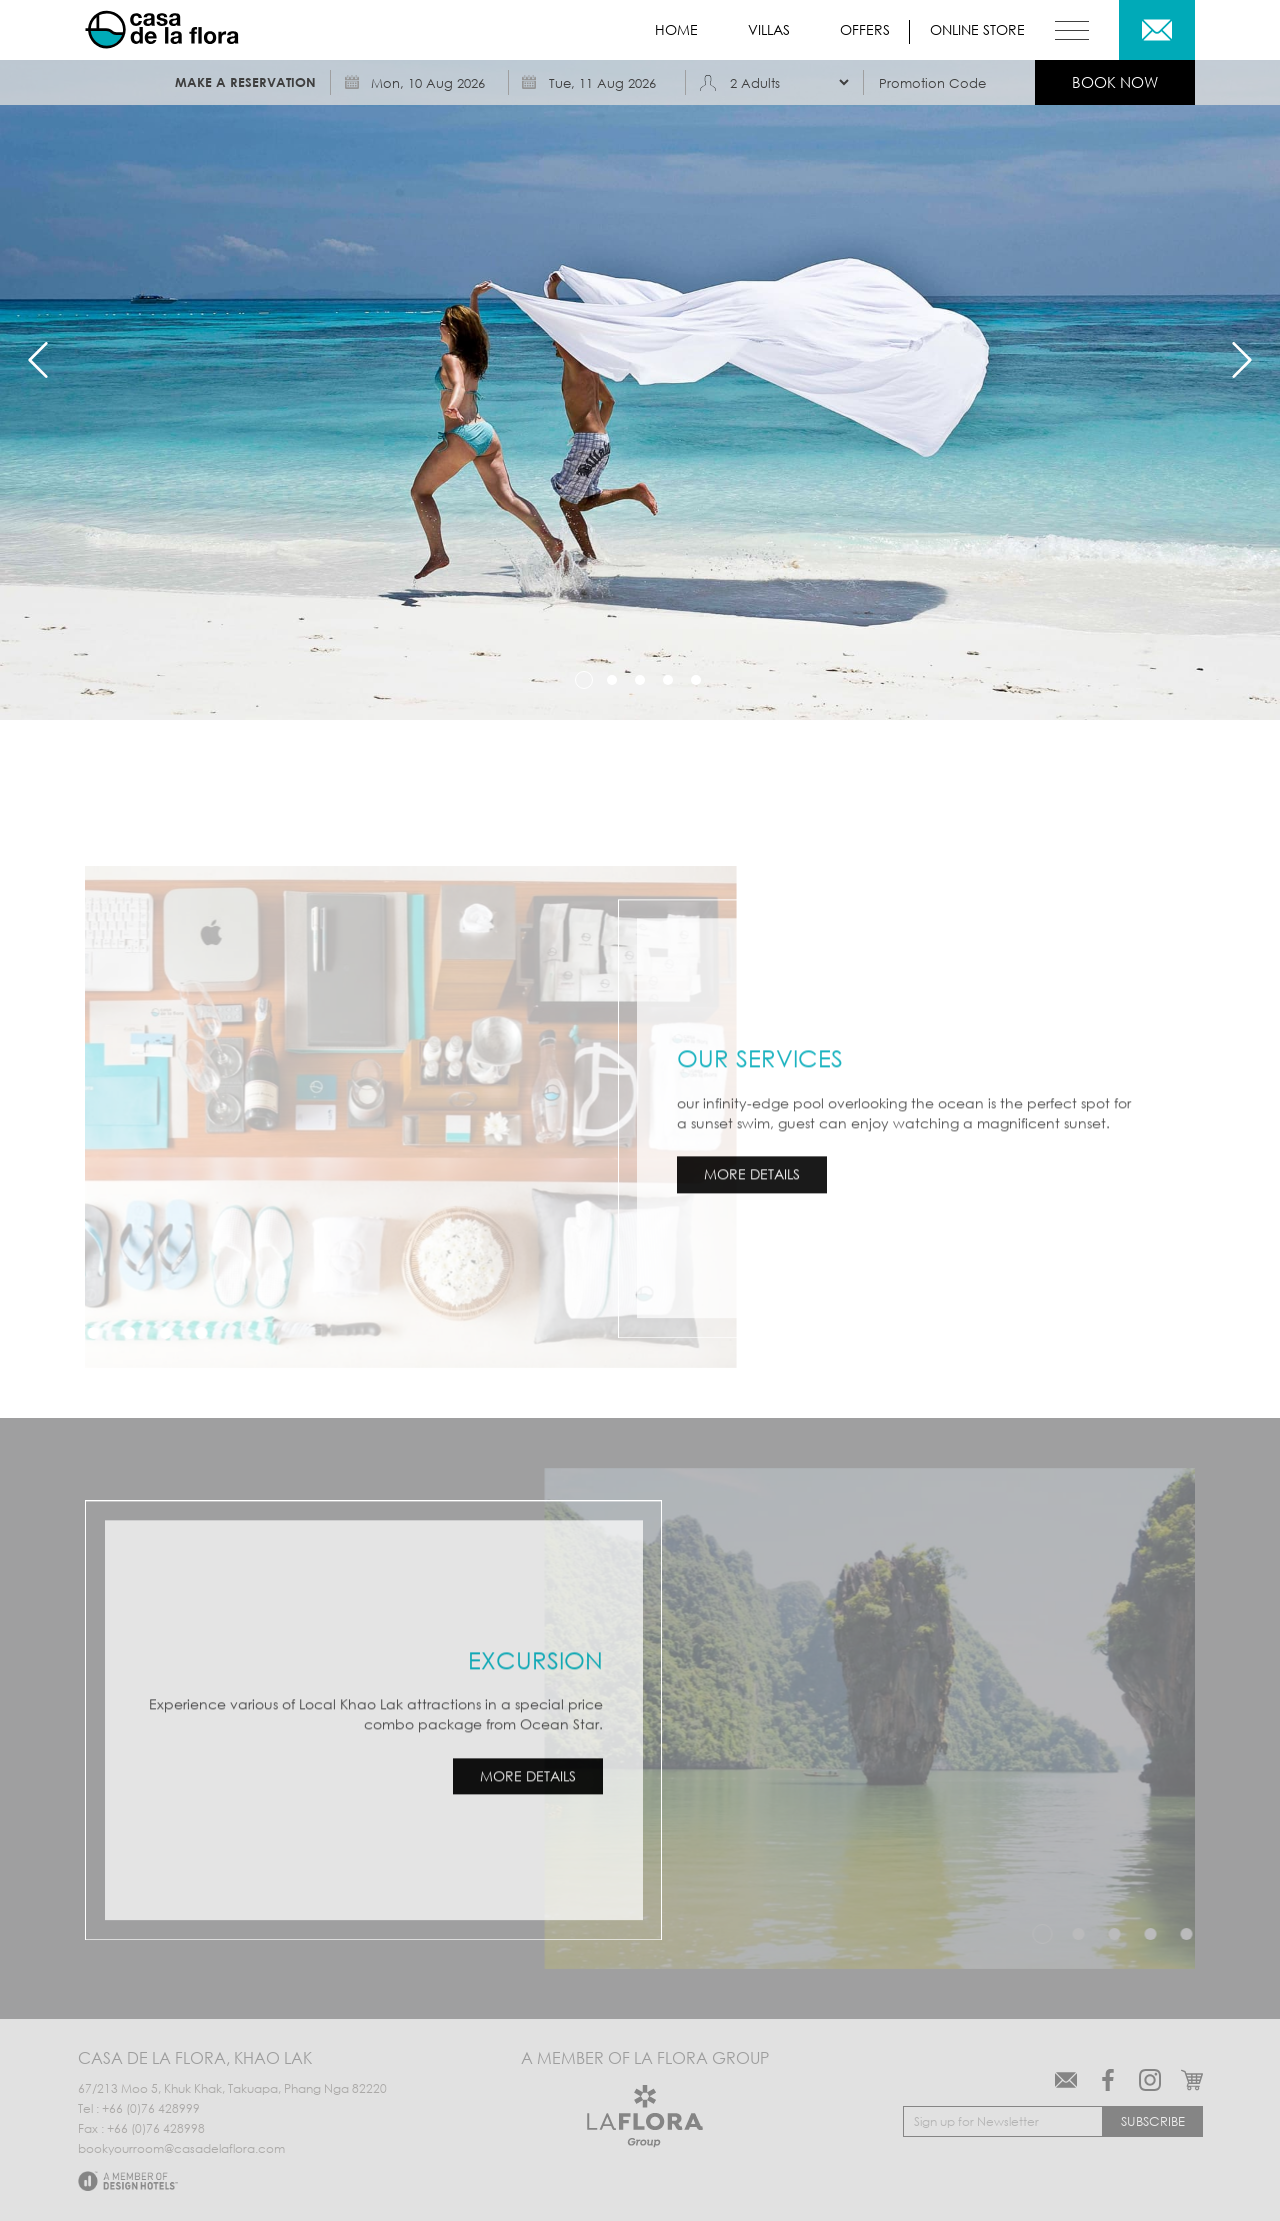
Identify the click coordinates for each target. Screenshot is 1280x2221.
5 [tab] (696, 680)
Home (676, 29)
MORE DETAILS (754, 1172)
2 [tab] (612, 680)
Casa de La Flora (164, 30)
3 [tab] (640, 680)
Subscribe (1153, 2121)
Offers (865, 29)
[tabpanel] (640, 360)
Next (1242, 360)
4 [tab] (668, 680)
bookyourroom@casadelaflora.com (181, 2149)
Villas (769, 29)
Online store (977, 29)
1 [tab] (584, 680)
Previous (38, 360)
